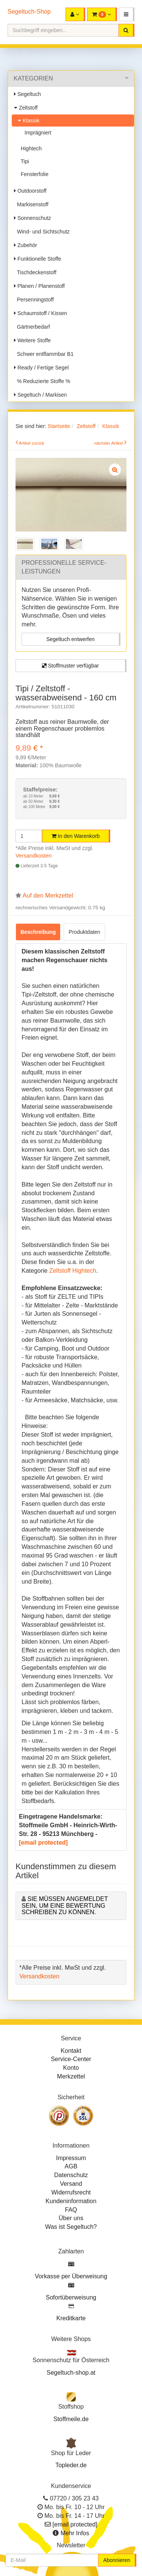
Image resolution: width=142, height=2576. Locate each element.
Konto (71, 2068)
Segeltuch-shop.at (71, 2372)
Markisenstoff (31, 204)
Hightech (30, 148)
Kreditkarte (71, 2318)
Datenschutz (71, 2175)
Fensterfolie (33, 174)
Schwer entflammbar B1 (43, 354)
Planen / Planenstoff (39, 286)
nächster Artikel (109, 443)
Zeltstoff (25, 108)
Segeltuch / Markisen (40, 395)
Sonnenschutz (32, 218)
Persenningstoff (34, 300)
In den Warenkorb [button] (75, 836)
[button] (126, 14)
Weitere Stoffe (32, 340)
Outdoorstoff (30, 191)
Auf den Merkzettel (48, 895)
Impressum (71, 2158)
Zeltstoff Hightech (72, 1270)
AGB (71, 2166)
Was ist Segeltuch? (71, 2227)
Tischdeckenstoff (35, 272)
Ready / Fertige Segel (41, 368)
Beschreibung (38, 932)
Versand (71, 2183)
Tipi (23, 161)
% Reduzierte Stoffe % (42, 381)
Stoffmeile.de (71, 2419)
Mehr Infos (75, 2533)
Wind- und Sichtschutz (42, 232)
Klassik (28, 120)
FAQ (71, 2210)
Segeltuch (27, 94)
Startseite (59, 426)
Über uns (71, 2218)
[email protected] (43, 1842)
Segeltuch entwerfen (70, 639)
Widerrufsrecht (71, 2192)
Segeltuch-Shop (29, 11)
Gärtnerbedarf (32, 327)
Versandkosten (33, 856)
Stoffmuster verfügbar (70, 666)
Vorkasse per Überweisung (71, 2276)
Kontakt (71, 2051)
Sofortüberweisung (71, 2297)
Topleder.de (71, 2465)
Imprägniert (36, 133)
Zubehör (25, 245)
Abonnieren (116, 2560)
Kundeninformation (70, 2201)
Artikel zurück (31, 443)
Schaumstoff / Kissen (40, 313)
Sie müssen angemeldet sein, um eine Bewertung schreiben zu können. (65, 1905)
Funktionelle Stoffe (37, 259)
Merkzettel (71, 2076)
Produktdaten (84, 932)
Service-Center (71, 2059)
